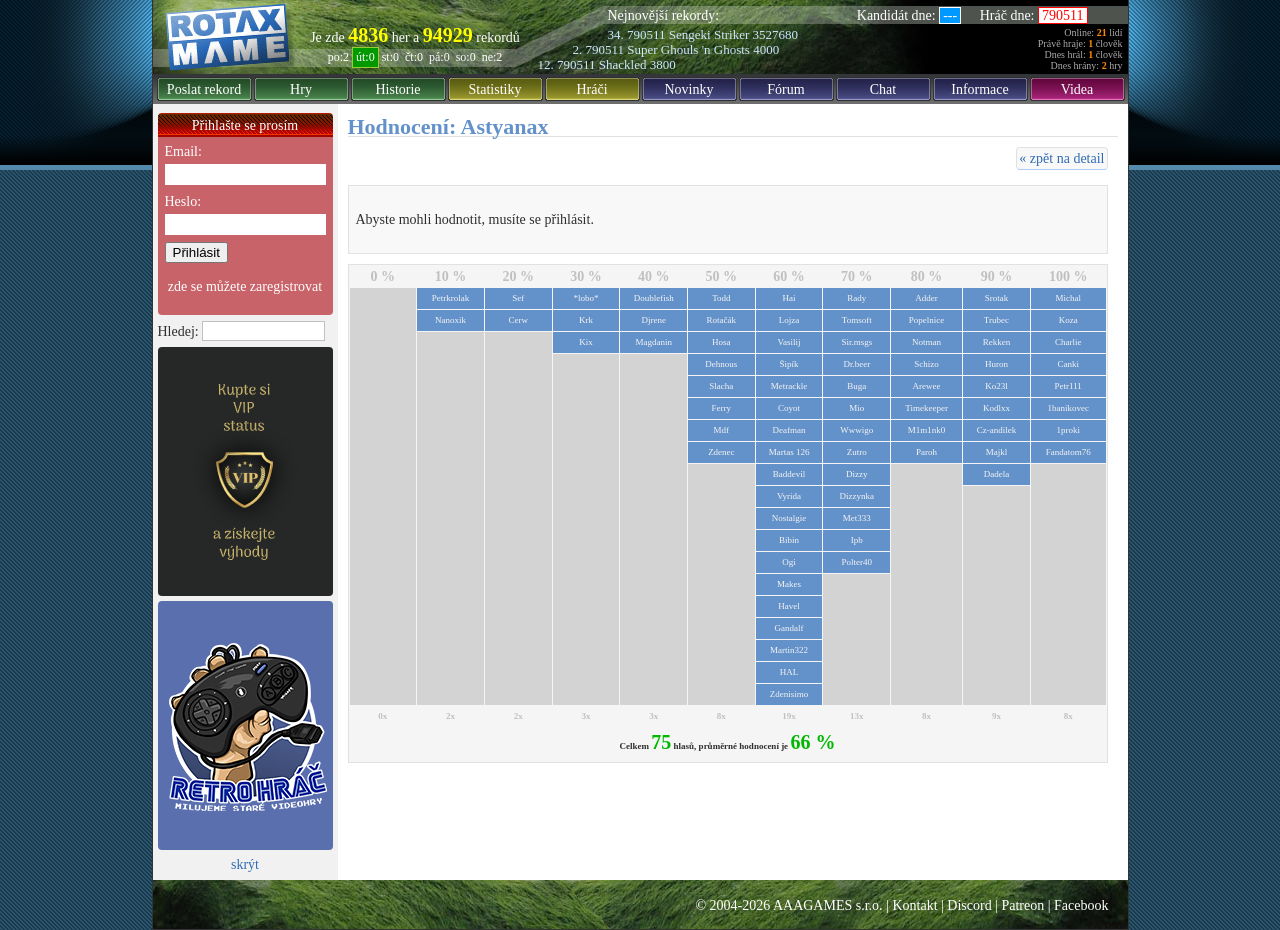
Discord (969, 905)
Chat (883, 89)
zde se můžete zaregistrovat (245, 286)
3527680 (776, 34)
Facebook (1081, 905)
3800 (663, 64)
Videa (1077, 89)
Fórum (785, 89)
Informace (980, 89)
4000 (766, 49)
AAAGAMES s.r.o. (828, 905)
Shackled (623, 64)
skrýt (245, 864)
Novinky (689, 89)
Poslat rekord (204, 89)
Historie (397, 89)
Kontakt (914, 905)
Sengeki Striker (709, 34)
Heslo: (183, 201)
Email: (183, 151)
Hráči (591, 89)
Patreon (1022, 905)
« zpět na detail (1061, 158)
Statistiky (495, 89)
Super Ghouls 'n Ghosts (688, 49)
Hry (301, 89)
